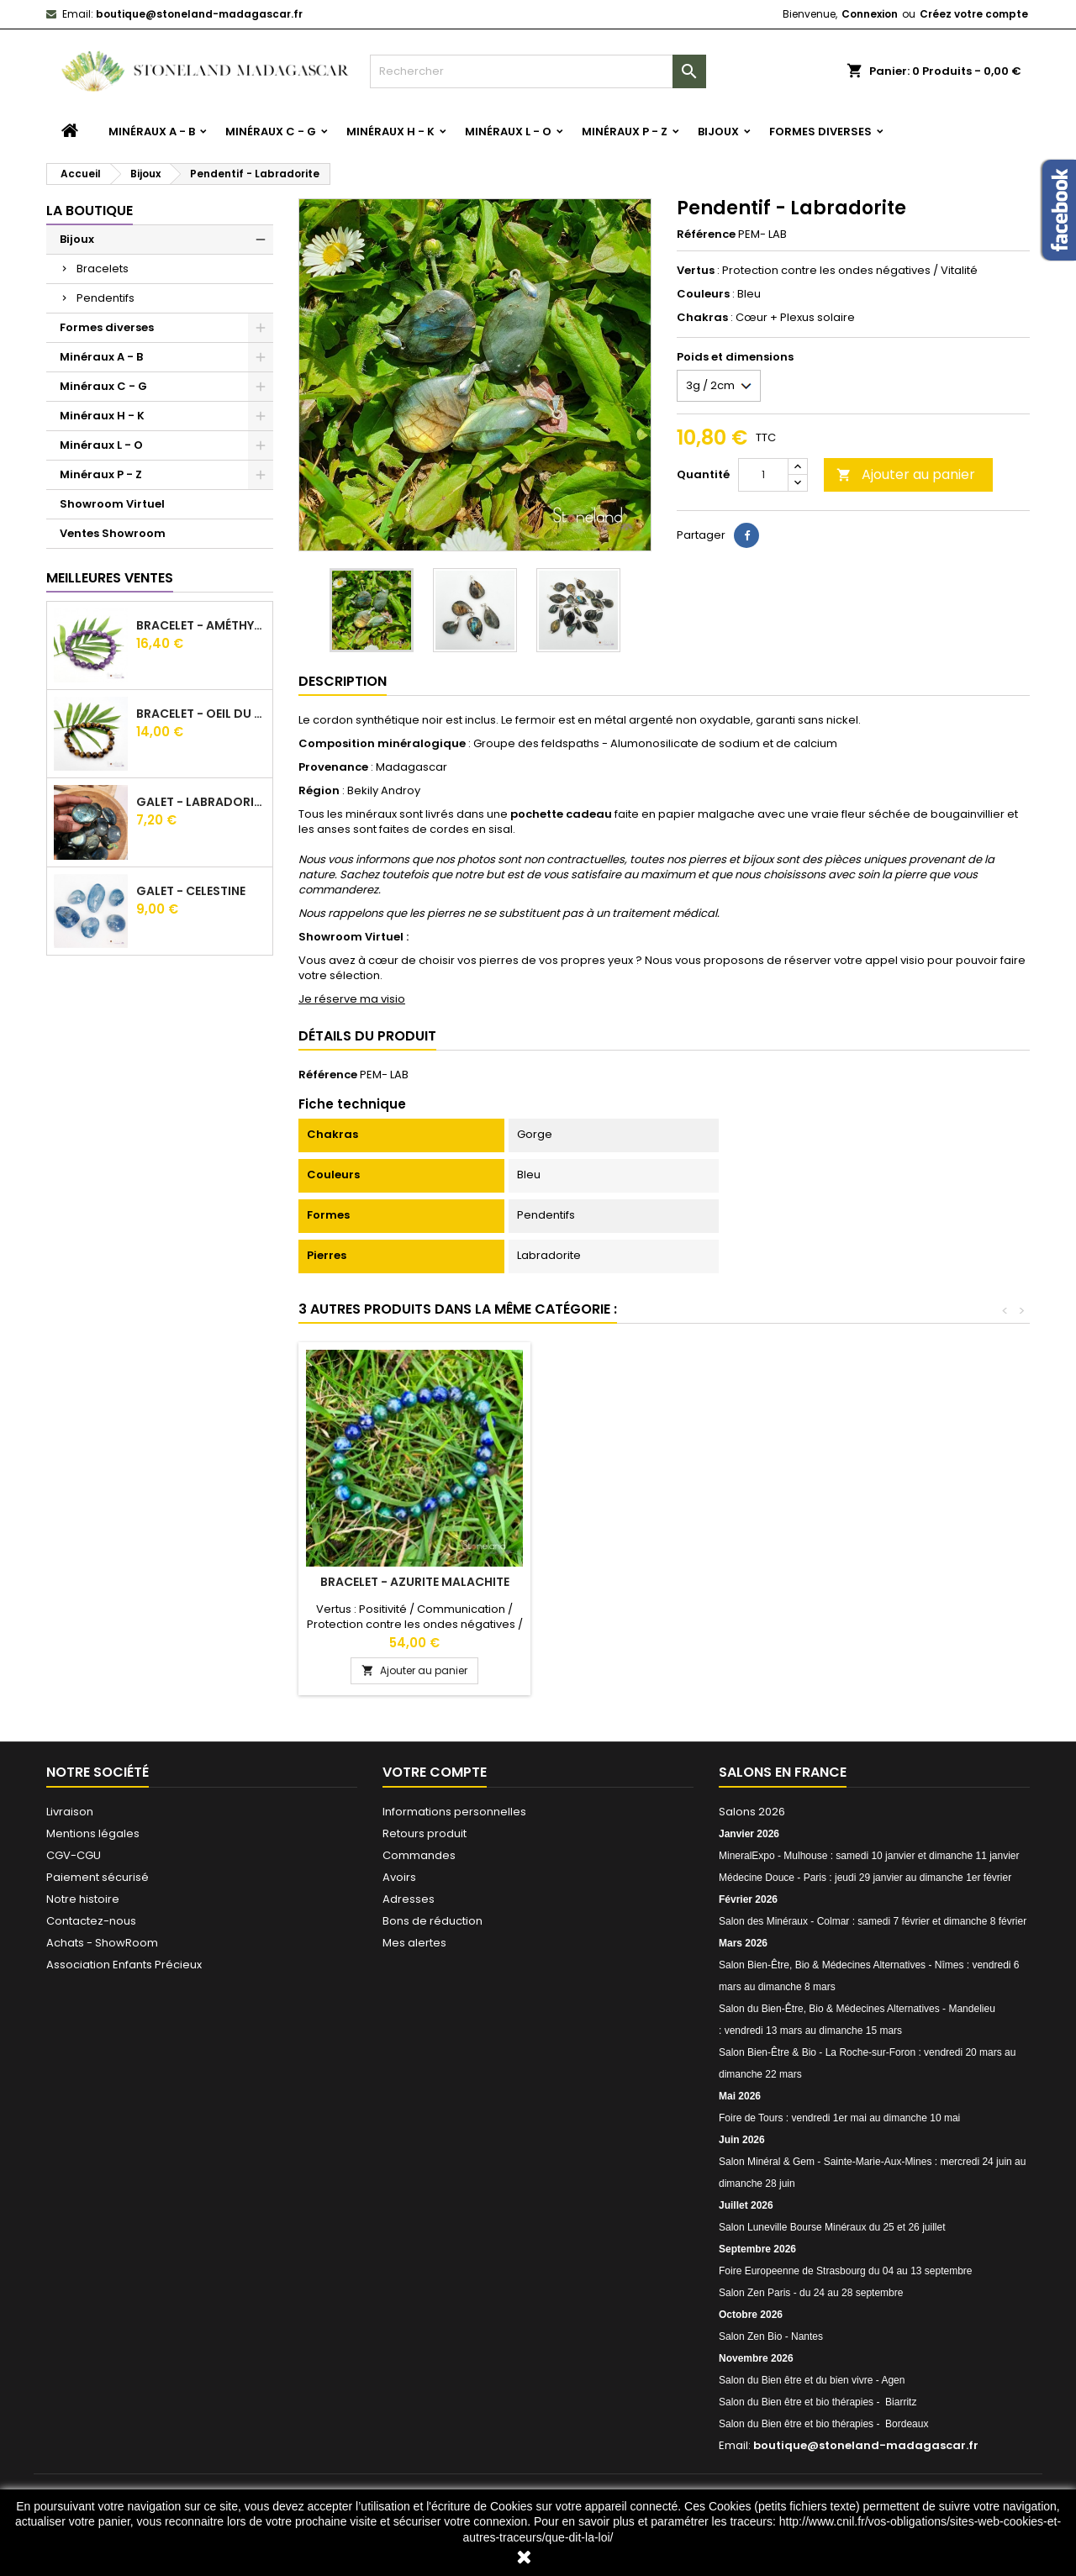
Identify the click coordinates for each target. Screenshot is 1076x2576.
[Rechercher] (538, 71)
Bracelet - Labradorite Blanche (663, 1581)
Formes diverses (820, 132)
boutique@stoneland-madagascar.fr (199, 14)
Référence (706, 234)
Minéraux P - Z (624, 132)
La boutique (89, 210)
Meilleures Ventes (109, 577)
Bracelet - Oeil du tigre (201, 713)
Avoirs (399, 1877)
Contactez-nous (91, 1921)
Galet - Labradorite (201, 802)
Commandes (419, 1855)
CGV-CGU (73, 1855)
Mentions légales (93, 1833)
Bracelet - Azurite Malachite (912, 1581)
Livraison (69, 1812)
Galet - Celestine (190, 891)
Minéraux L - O (508, 132)
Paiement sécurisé (97, 1877)
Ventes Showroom (113, 533)
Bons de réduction (432, 1921)
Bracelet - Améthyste (201, 625)
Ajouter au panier (905, 474)
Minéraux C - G (270, 132)
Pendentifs (105, 298)
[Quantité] (763, 475)
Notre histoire (82, 1899)
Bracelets (102, 269)
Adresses (408, 1899)
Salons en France (783, 1772)
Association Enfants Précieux (124, 1965)
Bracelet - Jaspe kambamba (414, 1581)
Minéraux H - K (390, 132)
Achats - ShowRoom (102, 1943)
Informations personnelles (454, 1812)
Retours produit (424, 1833)
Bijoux (718, 132)
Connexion (869, 14)
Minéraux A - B (151, 132)
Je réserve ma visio (351, 999)
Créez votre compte (974, 14)
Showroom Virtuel (112, 504)
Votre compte (434, 1772)
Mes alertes (414, 1943)
